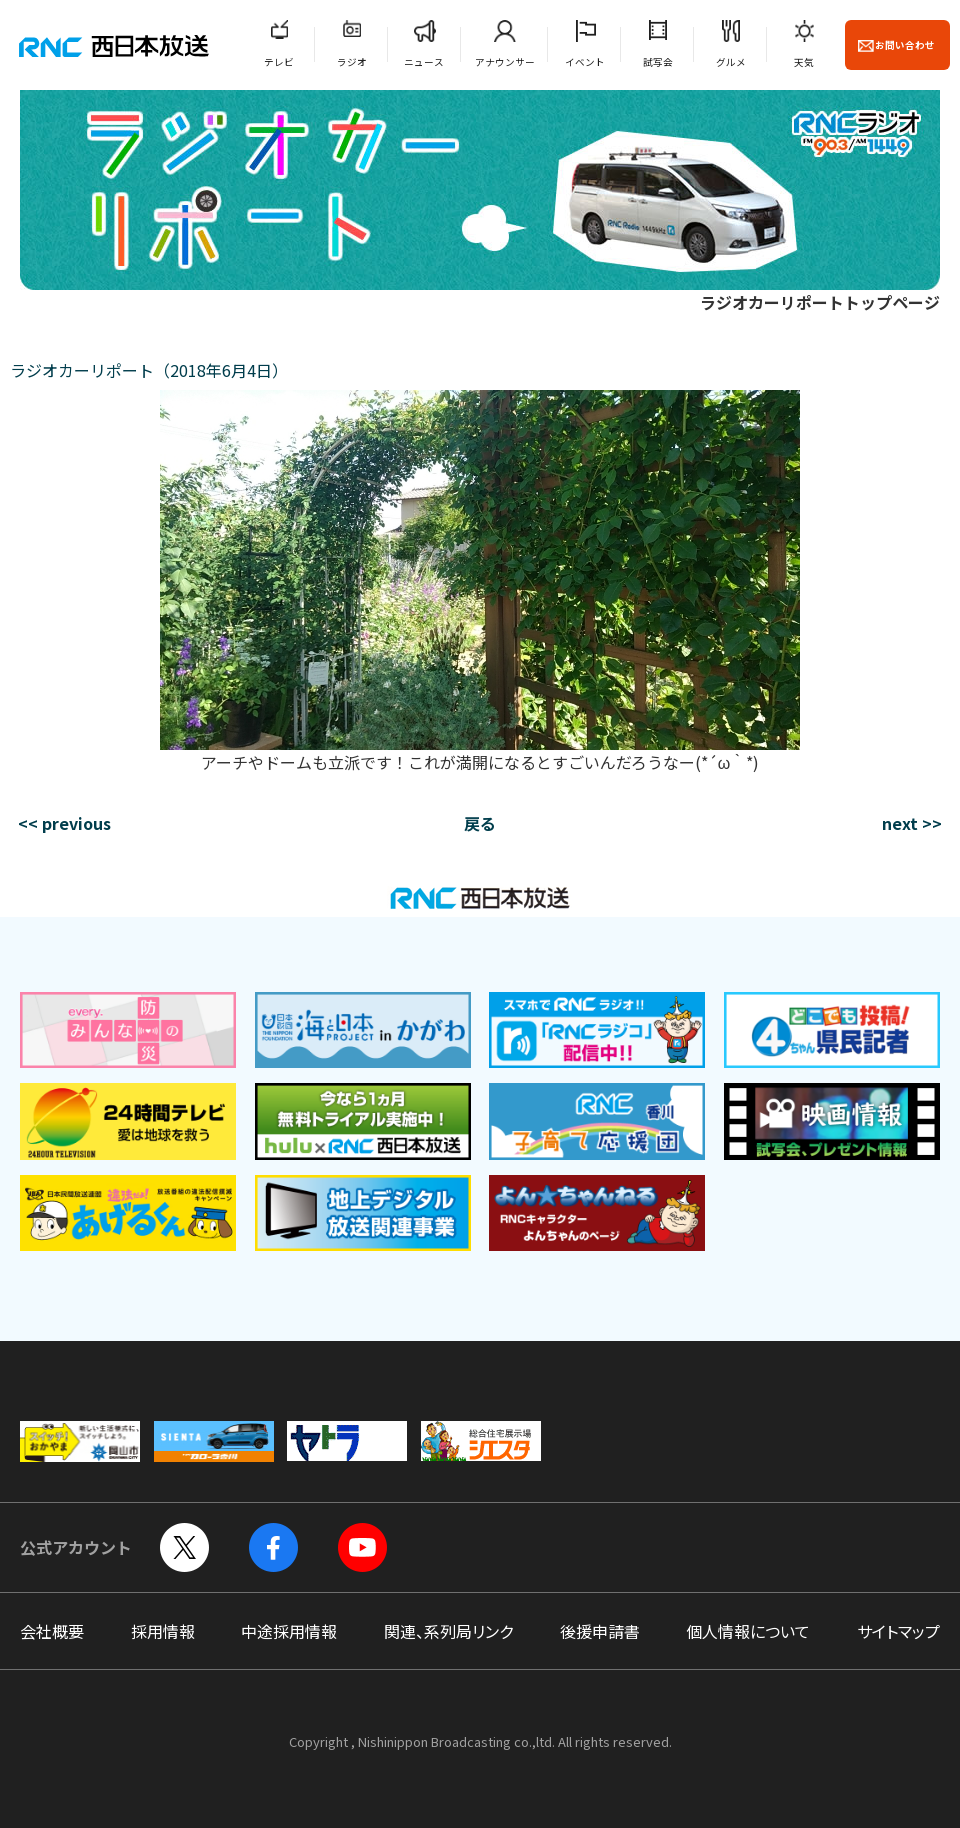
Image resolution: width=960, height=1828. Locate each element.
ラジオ (352, 62)
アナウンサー (505, 62)
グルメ (731, 62)
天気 (804, 62)
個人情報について (748, 1631)
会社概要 (52, 1631)
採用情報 (163, 1631)
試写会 (658, 62)
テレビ (279, 62)
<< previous (64, 823)
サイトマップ (898, 1631)
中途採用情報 (289, 1631)
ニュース (424, 62)
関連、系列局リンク (448, 1631)
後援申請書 (600, 1631)
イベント (585, 62)
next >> (912, 823)
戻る (480, 823)
